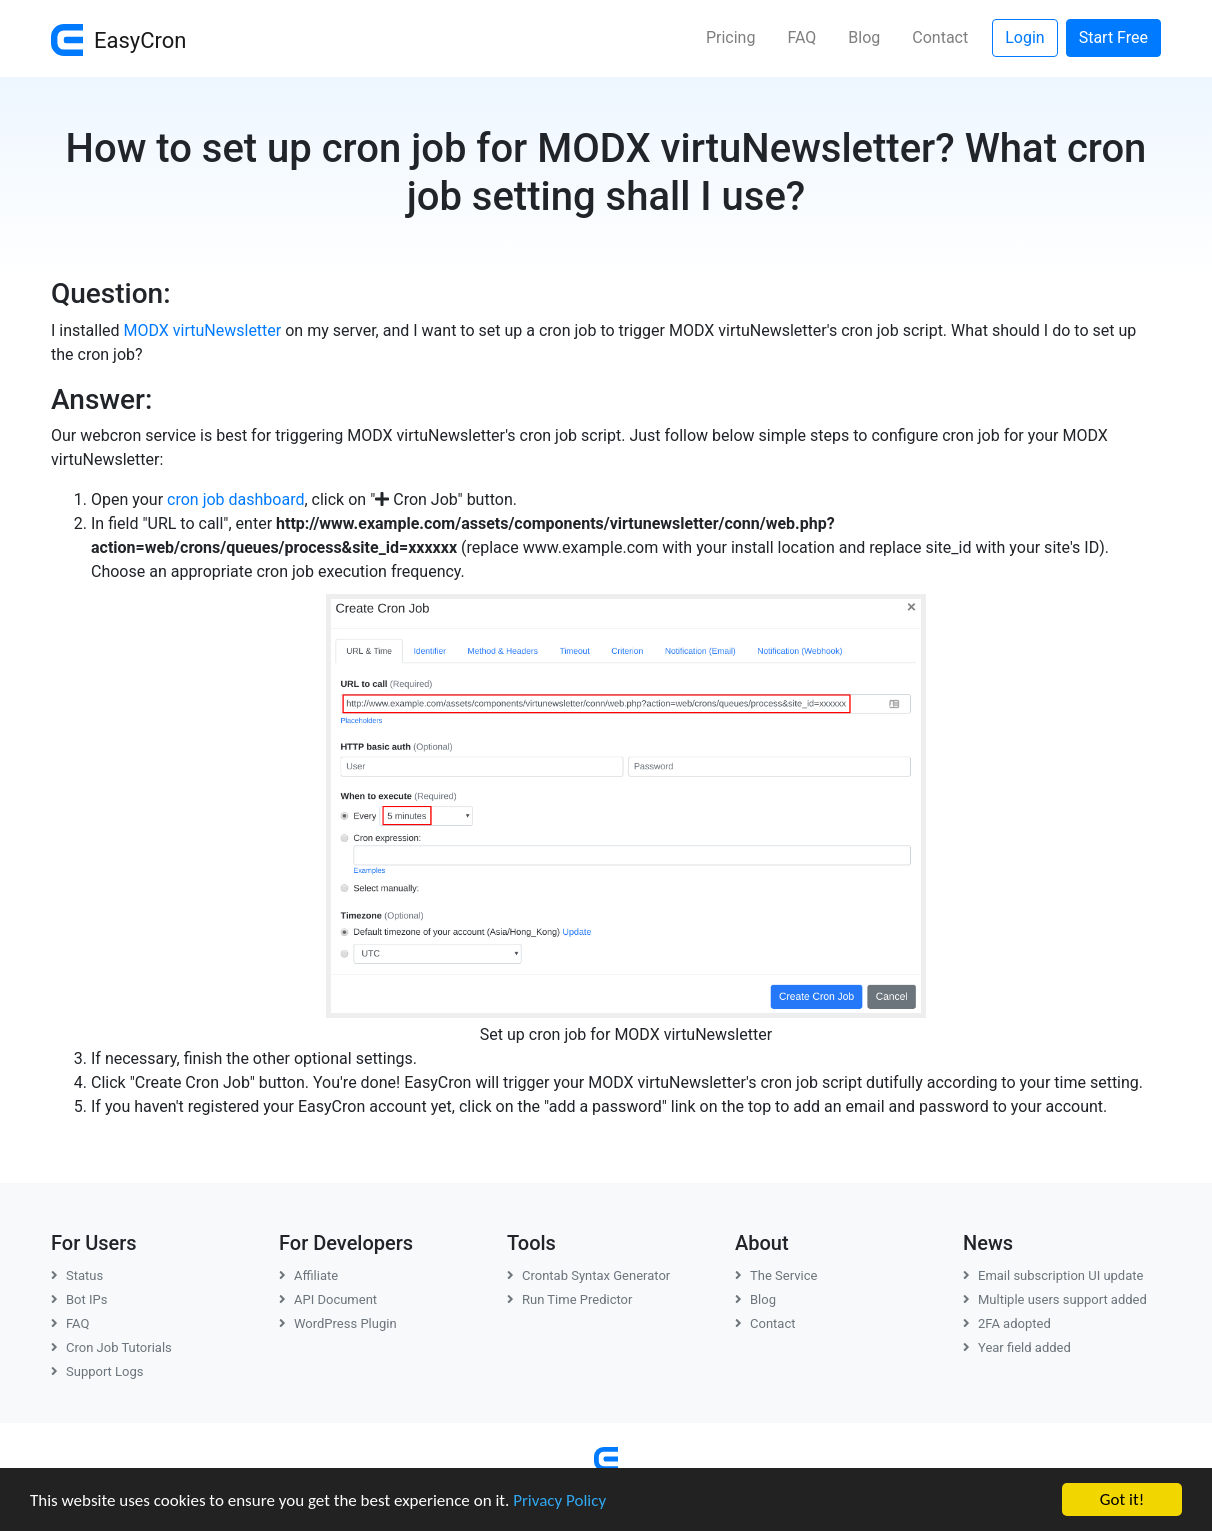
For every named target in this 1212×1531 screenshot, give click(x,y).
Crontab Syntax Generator (588, 1275)
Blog (864, 37)
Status (77, 1275)
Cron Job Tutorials (111, 1347)
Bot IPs (79, 1299)
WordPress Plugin (338, 1323)
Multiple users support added (1055, 1299)
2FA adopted (1007, 1323)
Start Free (1113, 37)
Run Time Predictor (569, 1299)
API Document (328, 1299)
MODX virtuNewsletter (203, 330)
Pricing (731, 37)
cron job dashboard (235, 499)
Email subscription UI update (1053, 1275)
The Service (776, 1275)
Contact (940, 37)
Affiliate (308, 1275)
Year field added (1017, 1347)
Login (1024, 37)
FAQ (801, 37)
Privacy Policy (559, 1501)
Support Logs (97, 1371)
